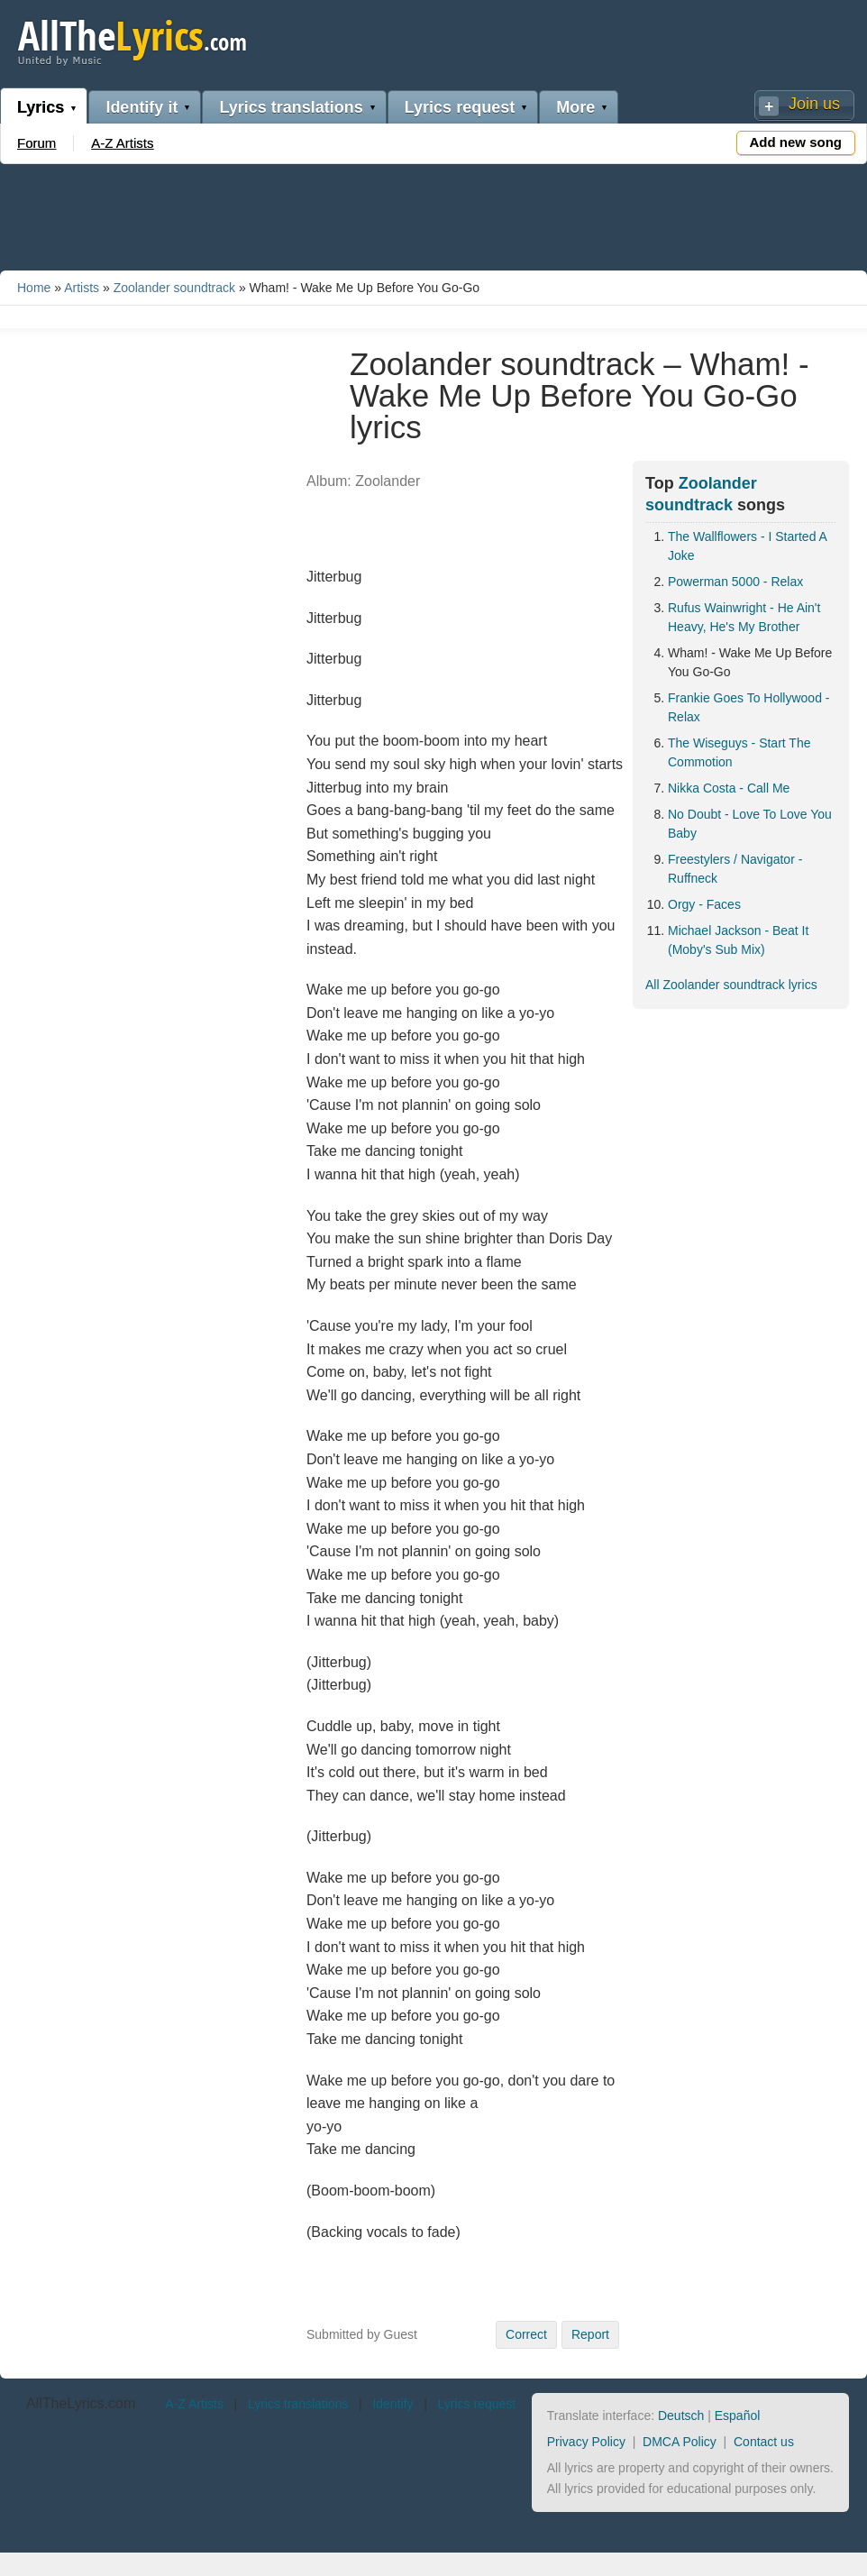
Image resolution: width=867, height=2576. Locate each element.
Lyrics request (460, 107)
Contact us (764, 2441)
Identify (392, 2404)
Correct (526, 2334)
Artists (81, 287)
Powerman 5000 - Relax (735, 581)
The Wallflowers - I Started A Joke (747, 546)
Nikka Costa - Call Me (728, 788)
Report (590, 2334)
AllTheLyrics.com (80, 2403)
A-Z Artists (122, 143)
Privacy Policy (586, 2441)
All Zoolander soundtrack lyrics (731, 984)
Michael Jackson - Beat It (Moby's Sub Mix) (738, 940)
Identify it (141, 107)
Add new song (796, 142)
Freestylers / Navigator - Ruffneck (735, 868)
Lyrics (40, 107)
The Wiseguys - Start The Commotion (739, 752)
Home (33, 287)
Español (738, 2415)
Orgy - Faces (704, 904)
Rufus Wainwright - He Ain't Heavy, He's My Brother (744, 617)
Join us (814, 104)
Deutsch (681, 2415)
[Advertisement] (433, 213)
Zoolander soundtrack (174, 287)
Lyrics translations (290, 107)
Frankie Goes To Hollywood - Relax (748, 707)
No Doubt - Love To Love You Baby (750, 823)
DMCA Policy (679, 2441)
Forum (36, 143)
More (575, 107)
